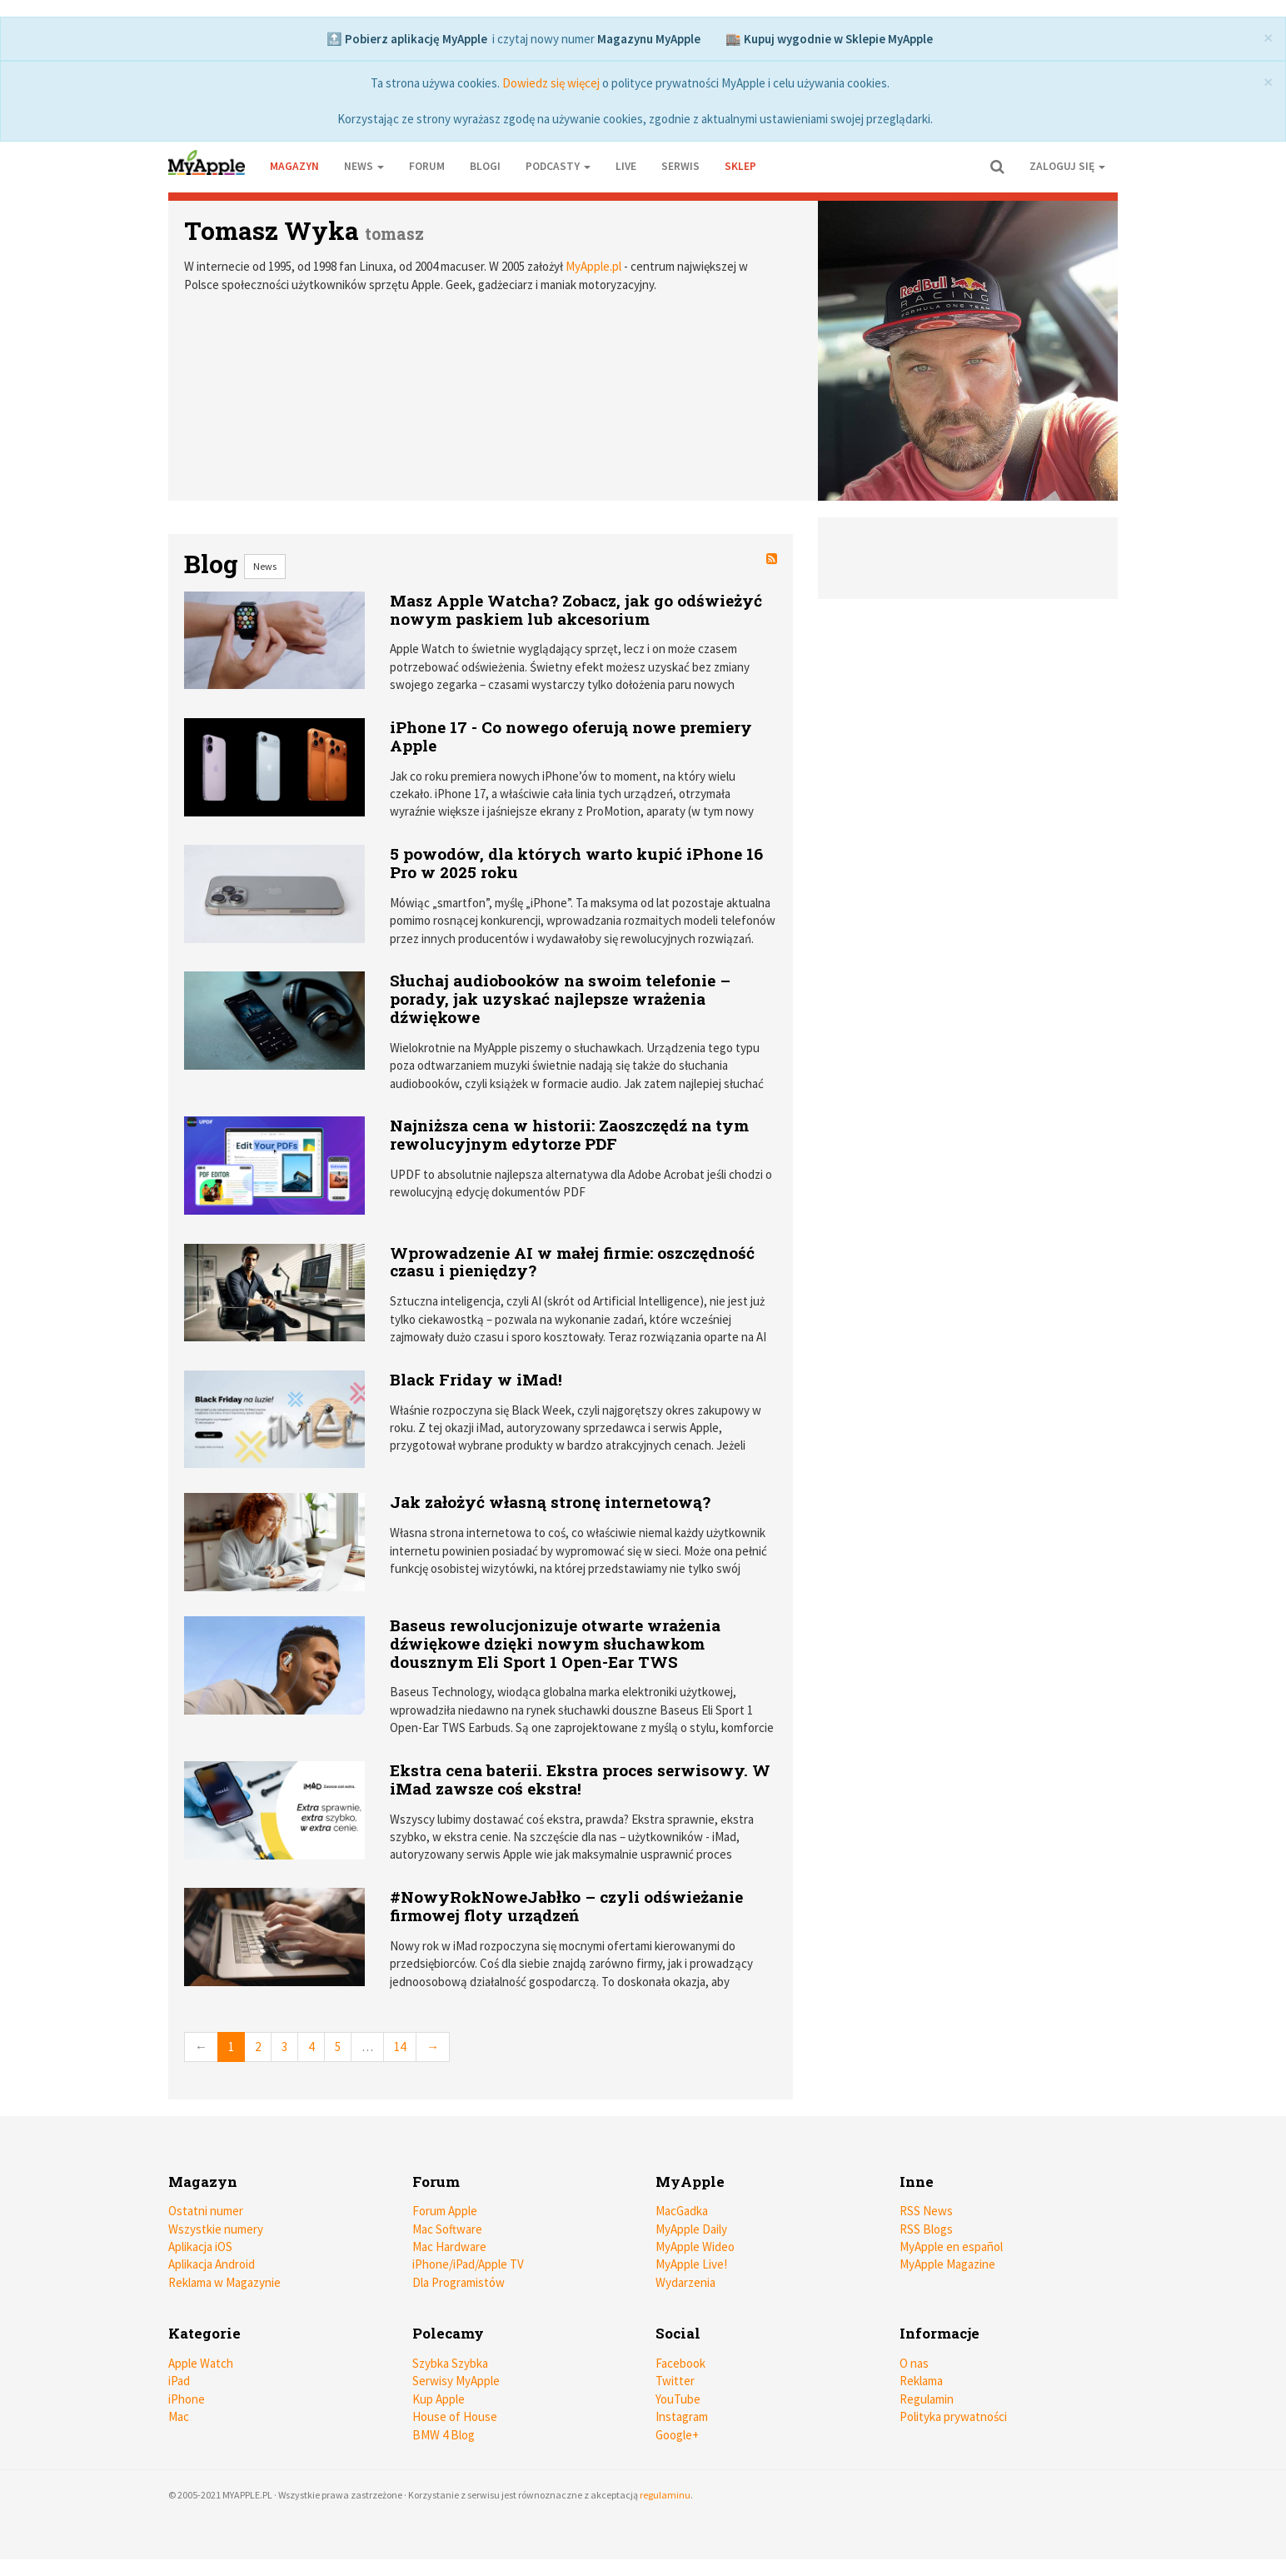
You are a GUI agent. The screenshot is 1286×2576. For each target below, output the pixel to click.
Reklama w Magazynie (224, 2282)
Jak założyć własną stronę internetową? (550, 1501)
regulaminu (665, 2495)
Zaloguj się (1067, 166)
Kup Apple (438, 2399)
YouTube (677, 2399)
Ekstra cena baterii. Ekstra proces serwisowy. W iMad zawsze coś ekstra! (580, 1779)
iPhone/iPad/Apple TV (468, 2264)
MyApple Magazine (947, 2264)
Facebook (680, 2363)
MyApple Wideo (695, 2246)
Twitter (675, 2381)
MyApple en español (951, 2246)
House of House (454, 2416)
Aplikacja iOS (200, 2246)
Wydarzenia (685, 2282)
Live (626, 166)
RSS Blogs (926, 2229)
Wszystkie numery (215, 2229)
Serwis (680, 166)
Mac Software (447, 2229)
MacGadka (681, 2211)
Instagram (681, 2416)
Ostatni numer (205, 2211)
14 (400, 2046)
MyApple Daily (691, 2229)
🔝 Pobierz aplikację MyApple (406, 39)
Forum (427, 166)
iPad (179, 2381)
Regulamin (927, 2399)
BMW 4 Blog (443, 2435)
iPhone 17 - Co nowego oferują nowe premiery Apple (571, 736)
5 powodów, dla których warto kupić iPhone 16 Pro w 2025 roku (576, 862)
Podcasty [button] (558, 166)
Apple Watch (200, 2363)
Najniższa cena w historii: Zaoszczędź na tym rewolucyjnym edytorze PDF (569, 1134)
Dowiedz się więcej (551, 83)
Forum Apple (444, 2211)
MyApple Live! (691, 2264)
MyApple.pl (593, 266)
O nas (914, 2363)
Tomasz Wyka (271, 230)
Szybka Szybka (450, 2363)
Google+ (677, 2435)
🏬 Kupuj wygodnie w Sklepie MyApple (829, 39)
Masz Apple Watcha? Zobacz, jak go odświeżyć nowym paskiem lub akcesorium (576, 609)
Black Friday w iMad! (476, 1379)
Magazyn (294, 166)
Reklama (921, 2381)
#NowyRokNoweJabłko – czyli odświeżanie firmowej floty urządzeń (566, 1905)
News (265, 566)
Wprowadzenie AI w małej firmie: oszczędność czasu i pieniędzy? (572, 1261)
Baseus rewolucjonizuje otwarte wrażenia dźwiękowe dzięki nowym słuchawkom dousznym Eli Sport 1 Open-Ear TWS (555, 1643)
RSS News (926, 2211)
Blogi (485, 166)
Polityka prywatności (953, 2416)
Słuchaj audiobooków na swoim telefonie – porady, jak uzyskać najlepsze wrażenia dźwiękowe (560, 998)
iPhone (186, 2399)
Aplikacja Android (211, 2264)
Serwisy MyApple (456, 2381)
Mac (178, 2416)
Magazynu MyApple (648, 39)
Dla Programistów (458, 2282)
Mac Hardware (449, 2246)
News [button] (364, 166)
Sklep (740, 166)
